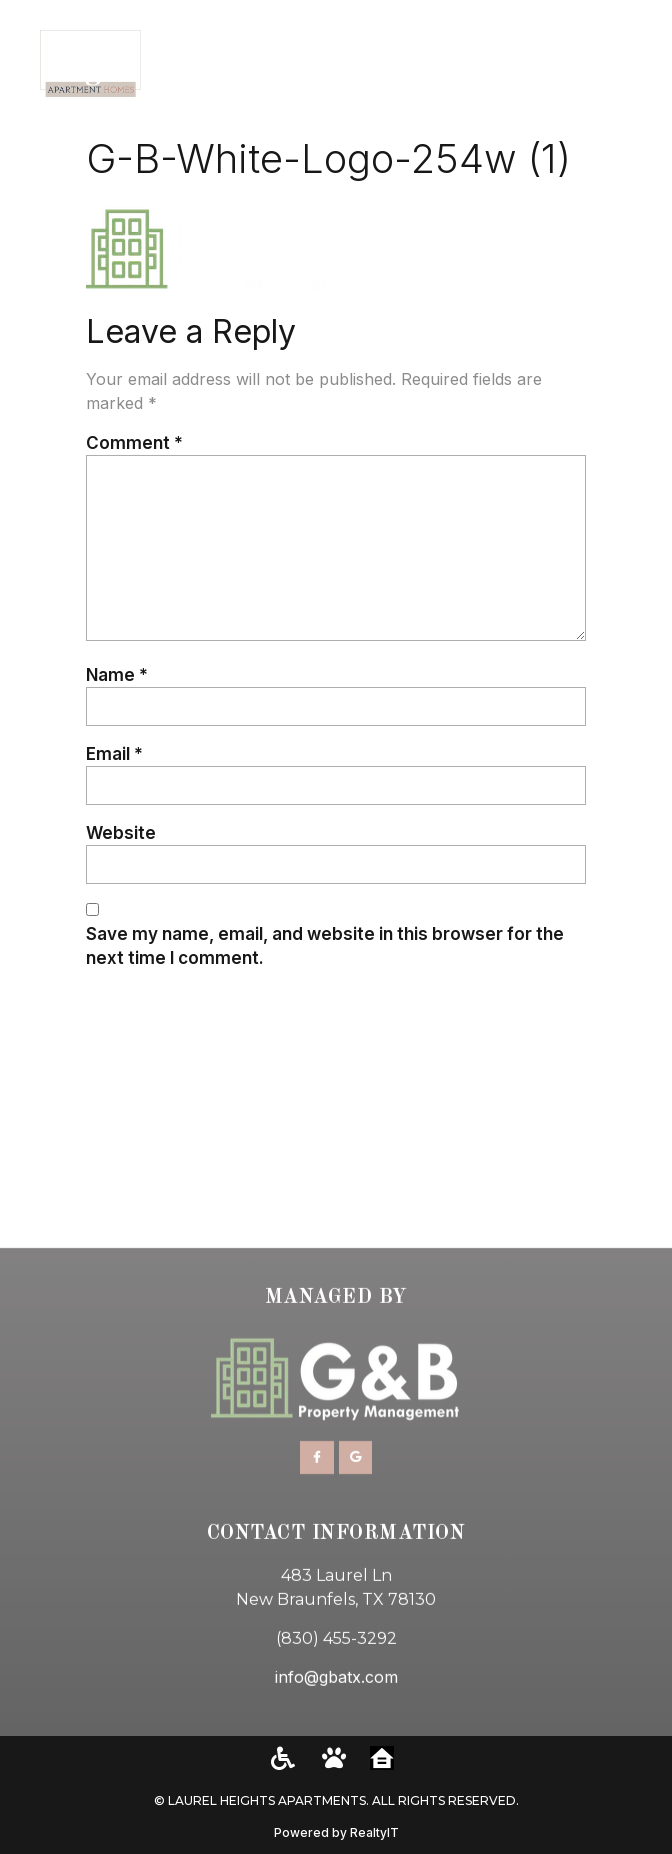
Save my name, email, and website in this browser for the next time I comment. (325, 945)
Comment (134, 442)
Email (114, 753)
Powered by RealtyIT (336, 1832)
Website (121, 832)
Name (117, 674)
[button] (632, 63)
